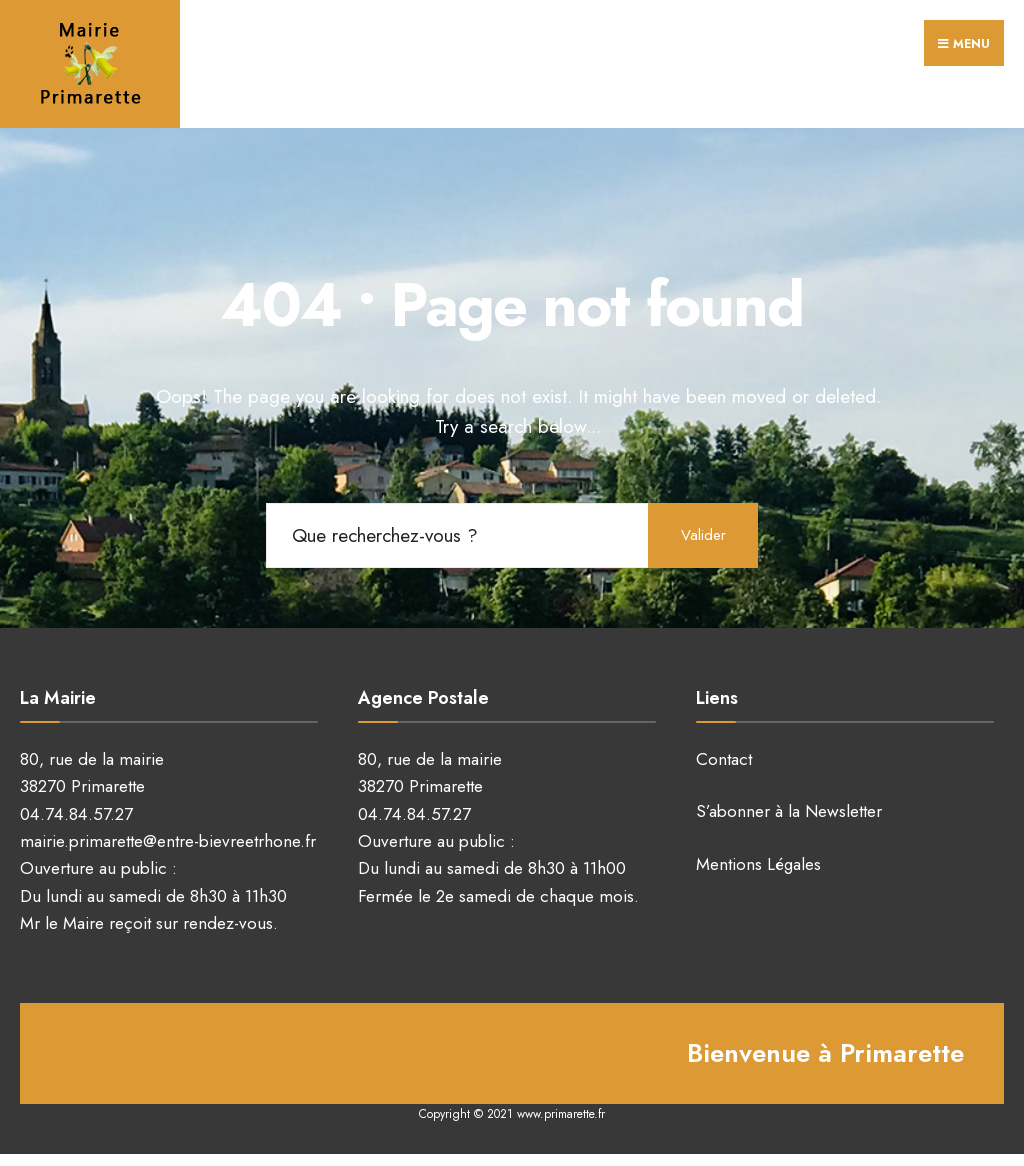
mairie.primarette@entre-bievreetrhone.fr (168, 841)
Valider (703, 535)
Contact (724, 759)
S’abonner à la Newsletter (789, 811)
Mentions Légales (758, 864)
